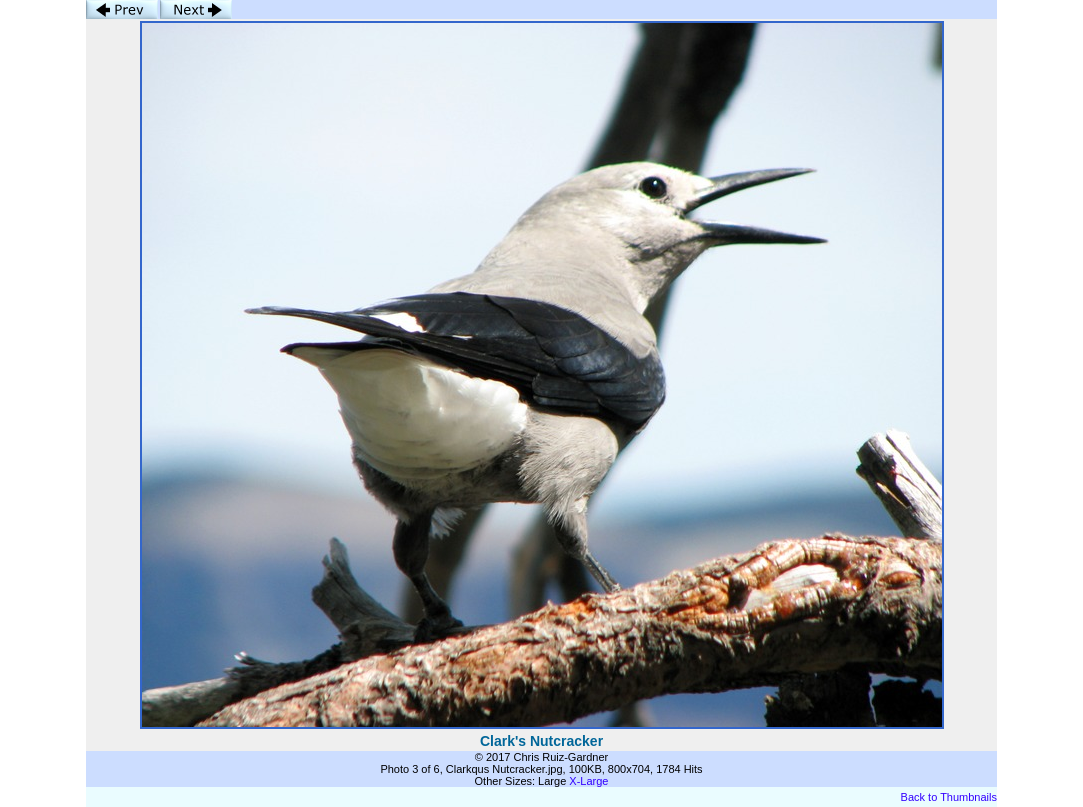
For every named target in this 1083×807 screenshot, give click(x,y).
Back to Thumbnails (949, 797)
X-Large (588, 781)
